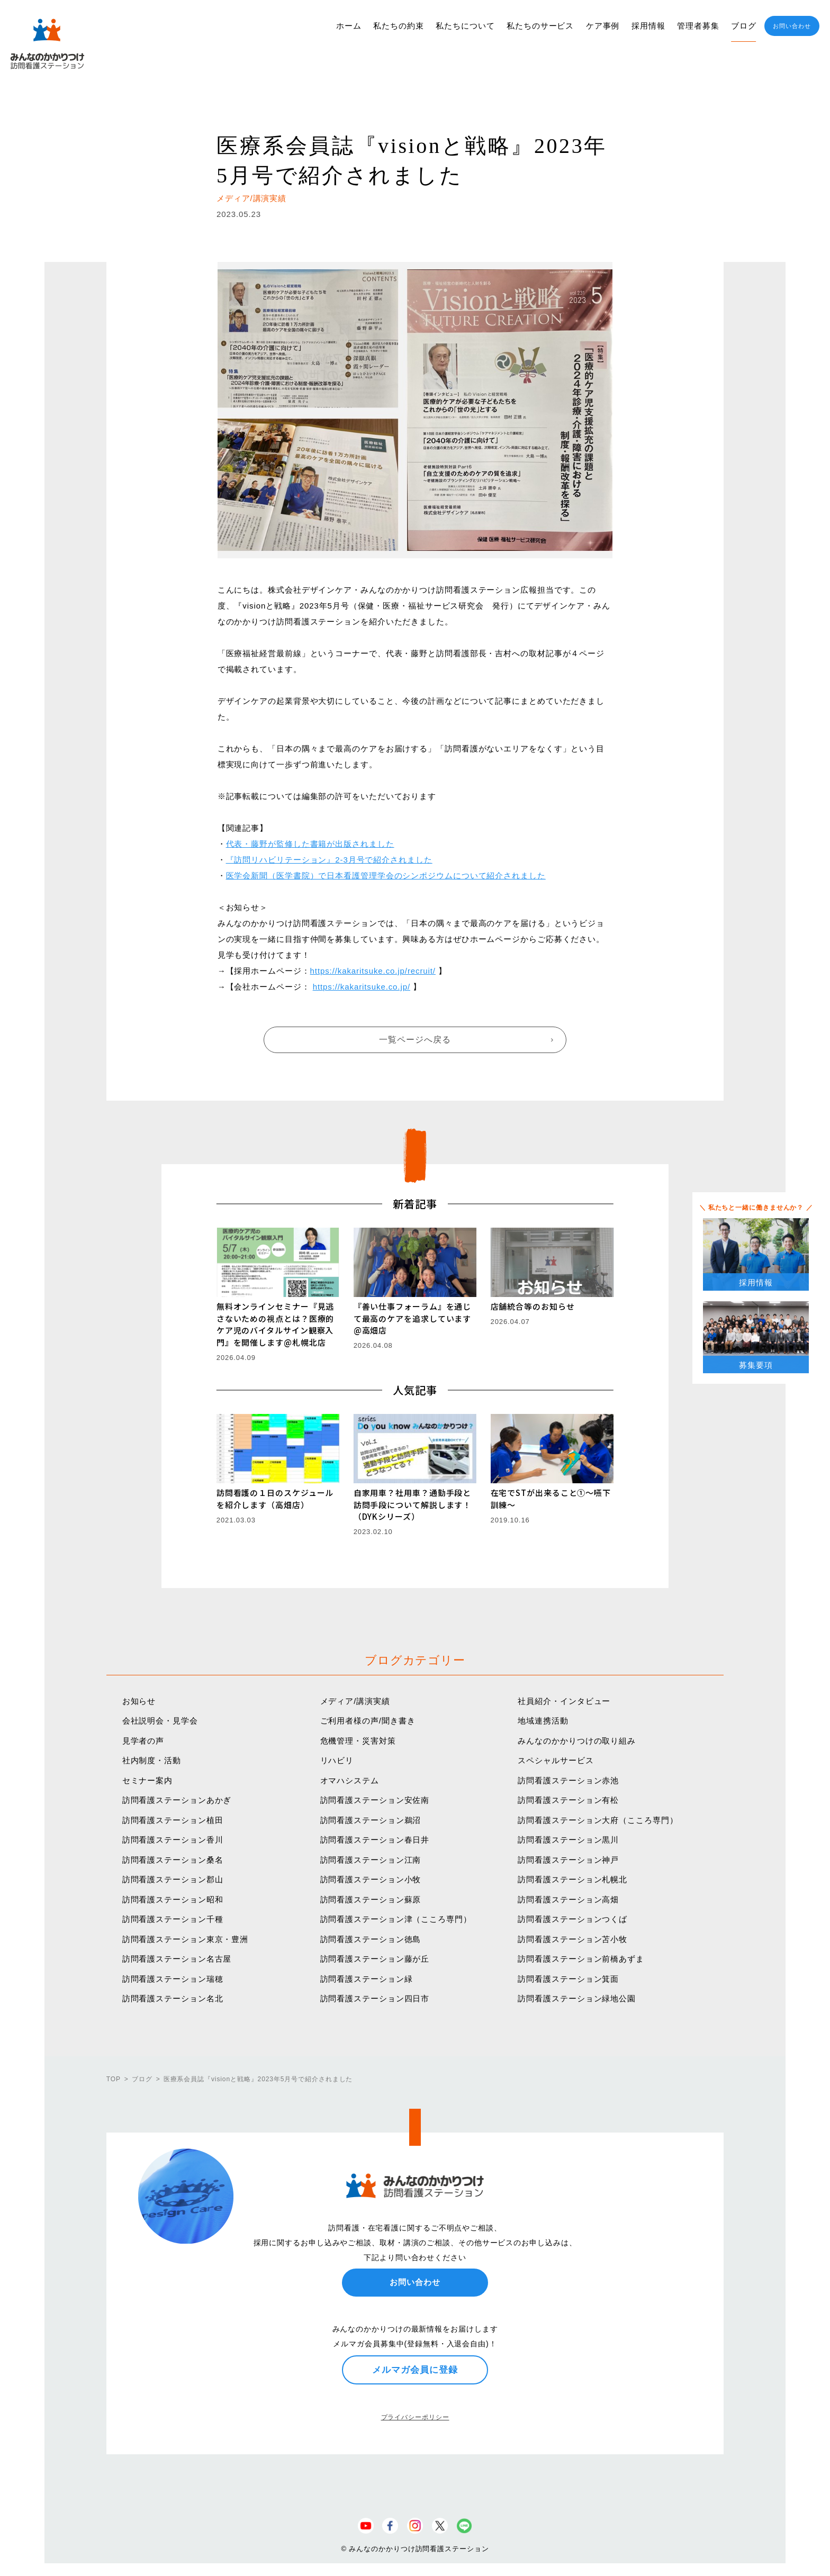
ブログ (743, 25)
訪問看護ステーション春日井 (375, 1839)
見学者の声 (143, 1740)
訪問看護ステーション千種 (172, 1919)
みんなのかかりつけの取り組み (577, 1740)
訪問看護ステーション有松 (568, 1799)
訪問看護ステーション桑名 (172, 1859)
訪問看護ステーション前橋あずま (581, 1958)
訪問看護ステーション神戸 (568, 1859)
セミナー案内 (147, 1780)
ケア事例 (603, 25)
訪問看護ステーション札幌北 (572, 1879)
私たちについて (465, 25)
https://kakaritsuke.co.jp (360, 986)
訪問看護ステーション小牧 (370, 1879)
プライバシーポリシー (415, 2417)
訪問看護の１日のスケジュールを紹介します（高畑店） (275, 1498)
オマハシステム (349, 1780)
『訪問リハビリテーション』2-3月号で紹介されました (329, 859)
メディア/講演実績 (355, 1701)
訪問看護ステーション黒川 (568, 1839)
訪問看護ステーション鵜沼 (370, 1820)
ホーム (349, 25)
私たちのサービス (540, 25)
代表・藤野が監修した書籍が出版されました (310, 843)
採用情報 (648, 25)
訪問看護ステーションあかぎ (177, 1799)
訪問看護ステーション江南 (370, 1859)
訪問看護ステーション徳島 (370, 1939)
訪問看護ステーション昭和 (172, 1899)
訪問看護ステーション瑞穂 (172, 1978)
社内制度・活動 (151, 1760)
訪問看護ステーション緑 (366, 1978)
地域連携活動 (543, 1720)
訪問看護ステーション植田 (172, 1820)
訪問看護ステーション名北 (172, 1998)
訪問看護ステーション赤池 (568, 1780)
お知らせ (139, 1701)
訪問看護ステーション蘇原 (370, 1899)
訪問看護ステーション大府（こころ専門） (598, 1820)
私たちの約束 (398, 25)
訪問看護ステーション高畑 (568, 1899)
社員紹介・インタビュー (564, 1701)
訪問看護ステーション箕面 (568, 1978)
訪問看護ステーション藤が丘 (375, 1958)
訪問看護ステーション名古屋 (177, 1958)
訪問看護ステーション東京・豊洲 (185, 1939)
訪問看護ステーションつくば (572, 1919)
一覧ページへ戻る (414, 1039)
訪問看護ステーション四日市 (375, 1998)
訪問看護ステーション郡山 (172, 1879)
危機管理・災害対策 (358, 1740)
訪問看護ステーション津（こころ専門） (396, 1919)
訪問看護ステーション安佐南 (375, 1799)
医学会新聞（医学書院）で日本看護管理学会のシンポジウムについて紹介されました (386, 875)
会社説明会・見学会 (160, 1720)
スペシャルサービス (555, 1760)
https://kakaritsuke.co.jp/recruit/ (373, 970)
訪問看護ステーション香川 (172, 1839)
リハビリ (337, 1760)
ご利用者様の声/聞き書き (368, 1720)
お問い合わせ (791, 26)
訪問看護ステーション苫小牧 (572, 1939)
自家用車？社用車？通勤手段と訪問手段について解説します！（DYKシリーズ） (413, 1504)
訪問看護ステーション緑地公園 (577, 1998)
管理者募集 (698, 25)
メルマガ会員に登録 (414, 2369)
